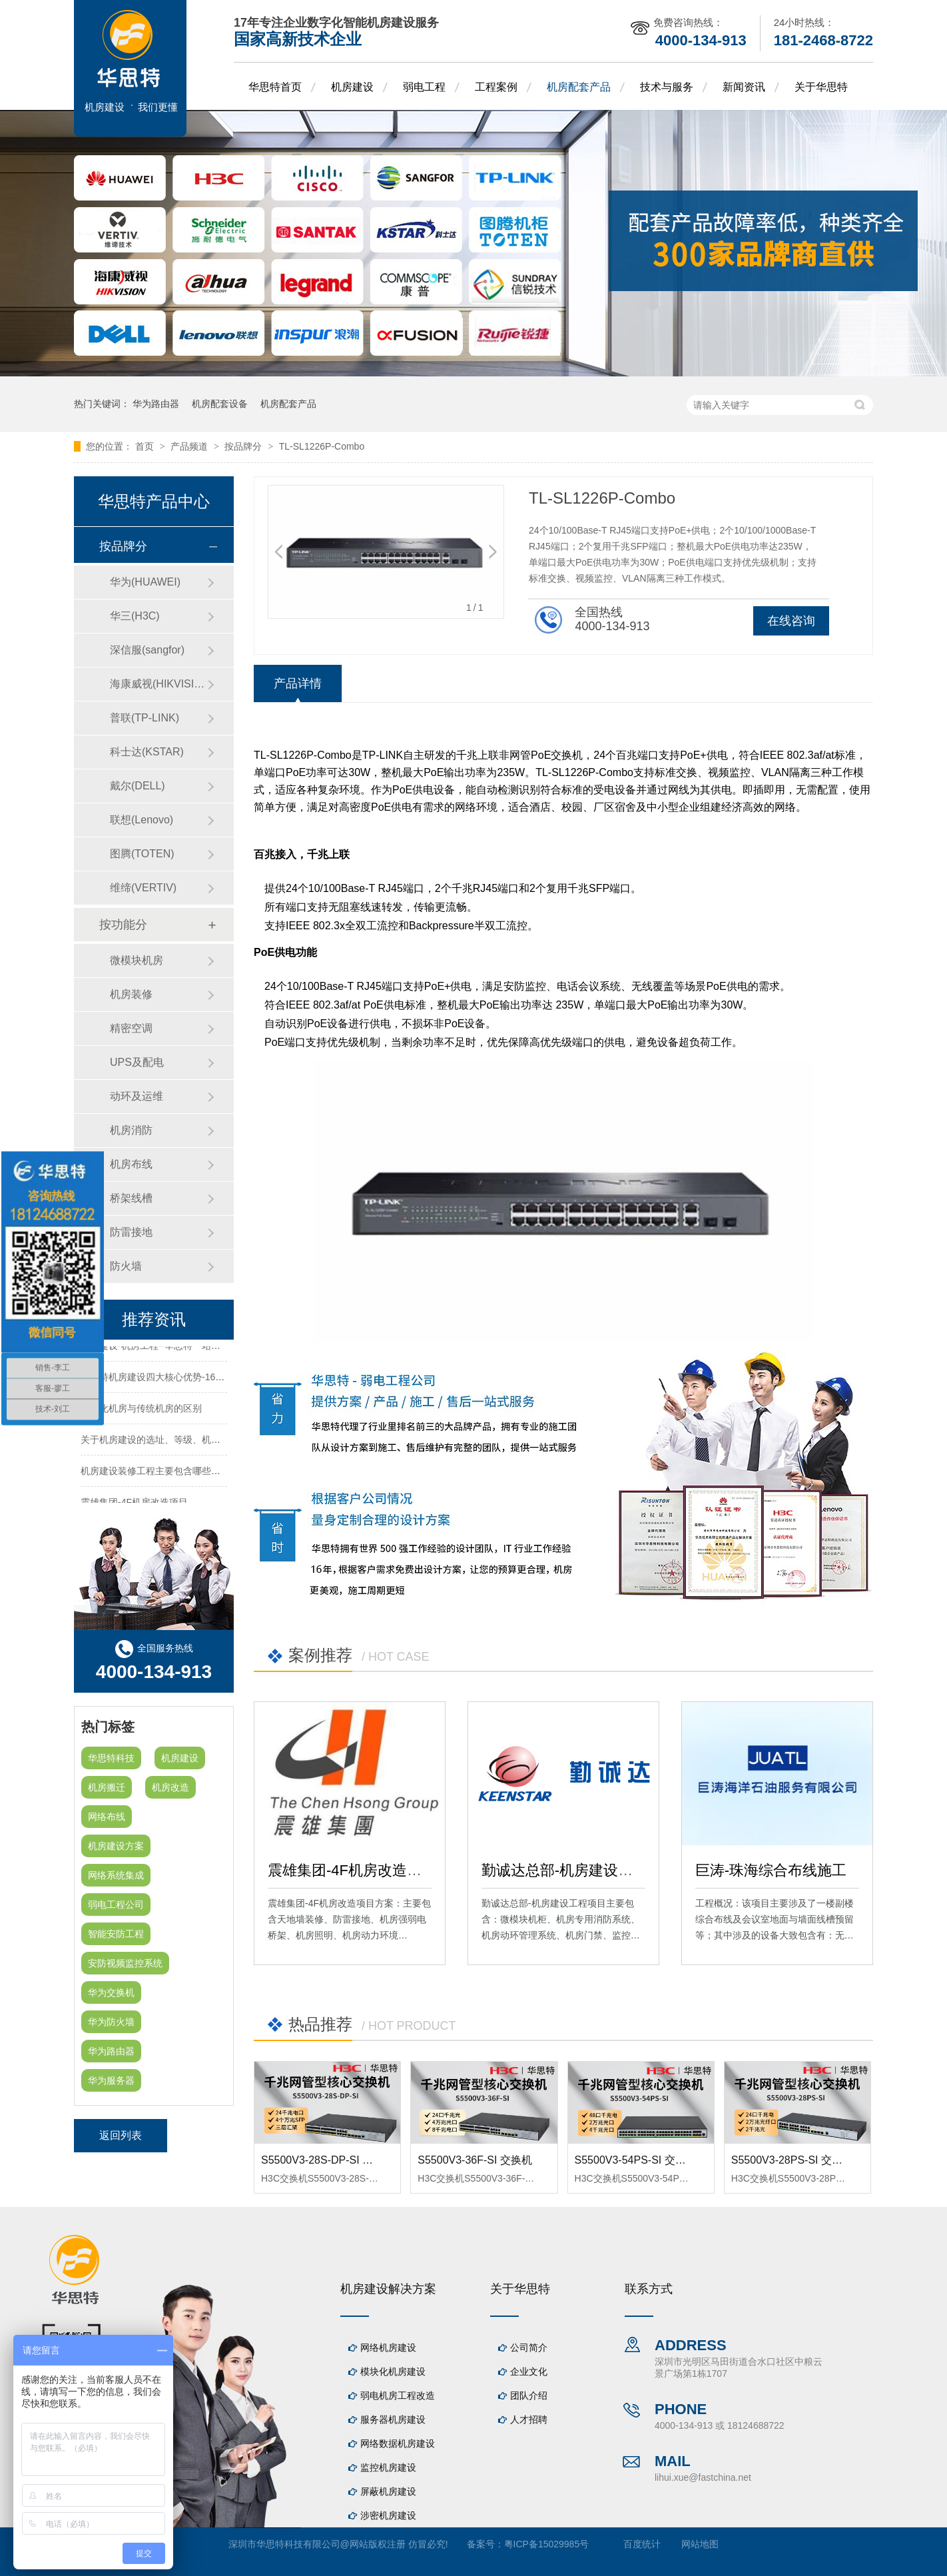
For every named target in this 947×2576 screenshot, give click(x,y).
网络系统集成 (116, 1875)
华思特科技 (111, 1758)
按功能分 (123, 924)
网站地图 (700, 2544)
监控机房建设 (388, 2467)
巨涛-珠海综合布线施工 (770, 1870)
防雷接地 (131, 1232)
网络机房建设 (388, 2347)
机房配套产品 (579, 87)
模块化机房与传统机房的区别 (141, 1411)
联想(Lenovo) (141, 819)
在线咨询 (791, 621)
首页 (146, 446)
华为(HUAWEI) (145, 582)
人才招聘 (528, 2419)
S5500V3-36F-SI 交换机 (475, 2160)
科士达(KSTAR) (147, 751)
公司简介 (528, 2347)
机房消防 (131, 1130)
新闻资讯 (744, 87)
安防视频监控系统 (125, 1963)
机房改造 (170, 1787)
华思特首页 (275, 87)
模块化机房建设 (393, 2371)
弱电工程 (424, 87)
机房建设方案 (116, 1846)
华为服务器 (111, 2080)
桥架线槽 (131, 1198)
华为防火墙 (111, 2021)
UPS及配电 (137, 1062)
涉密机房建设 (388, 2515)
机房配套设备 (220, 403)
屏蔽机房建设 (388, 2491)
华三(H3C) (135, 616)
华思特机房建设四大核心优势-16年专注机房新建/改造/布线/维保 (212, 1379)
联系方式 (649, 2289)
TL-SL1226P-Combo (321, 446)
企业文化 (528, 2371)
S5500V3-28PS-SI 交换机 (792, 2160)
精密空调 (131, 1028)
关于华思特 (821, 87)
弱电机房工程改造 (397, 2395)
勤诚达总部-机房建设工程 (564, 1870)
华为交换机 (111, 1992)
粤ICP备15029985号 (546, 2544)
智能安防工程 (116, 1934)
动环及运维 (136, 1096)
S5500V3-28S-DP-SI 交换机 (327, 2160)
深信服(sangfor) (147, 649)
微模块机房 (136, 960)
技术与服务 (666, 87)
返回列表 (120, 2135)
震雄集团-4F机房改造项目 (352, 1870)
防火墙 (126, 1266)
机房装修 (131, 994)
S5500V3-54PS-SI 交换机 (636, 2160)
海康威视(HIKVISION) (158, 683)
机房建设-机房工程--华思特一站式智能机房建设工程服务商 (202, 1348)
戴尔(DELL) (137, 785)
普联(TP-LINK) (144, 717)
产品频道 (190, 446)
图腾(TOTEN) (142, 853)
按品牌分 (244, 446)
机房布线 (131, 1164)
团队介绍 (528, 2395)
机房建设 (352, 87)
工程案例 (496, 87)
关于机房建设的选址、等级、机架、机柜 (164, 1442)
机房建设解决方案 (388, 2289)
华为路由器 (156, 403)
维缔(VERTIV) (143, 887)
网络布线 (106, 1816)
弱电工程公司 (116, 1904)
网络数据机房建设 (397, 2443)
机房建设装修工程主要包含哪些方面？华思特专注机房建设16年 (212, 1473)
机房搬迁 (106, 1787)
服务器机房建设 (393, 2419)
